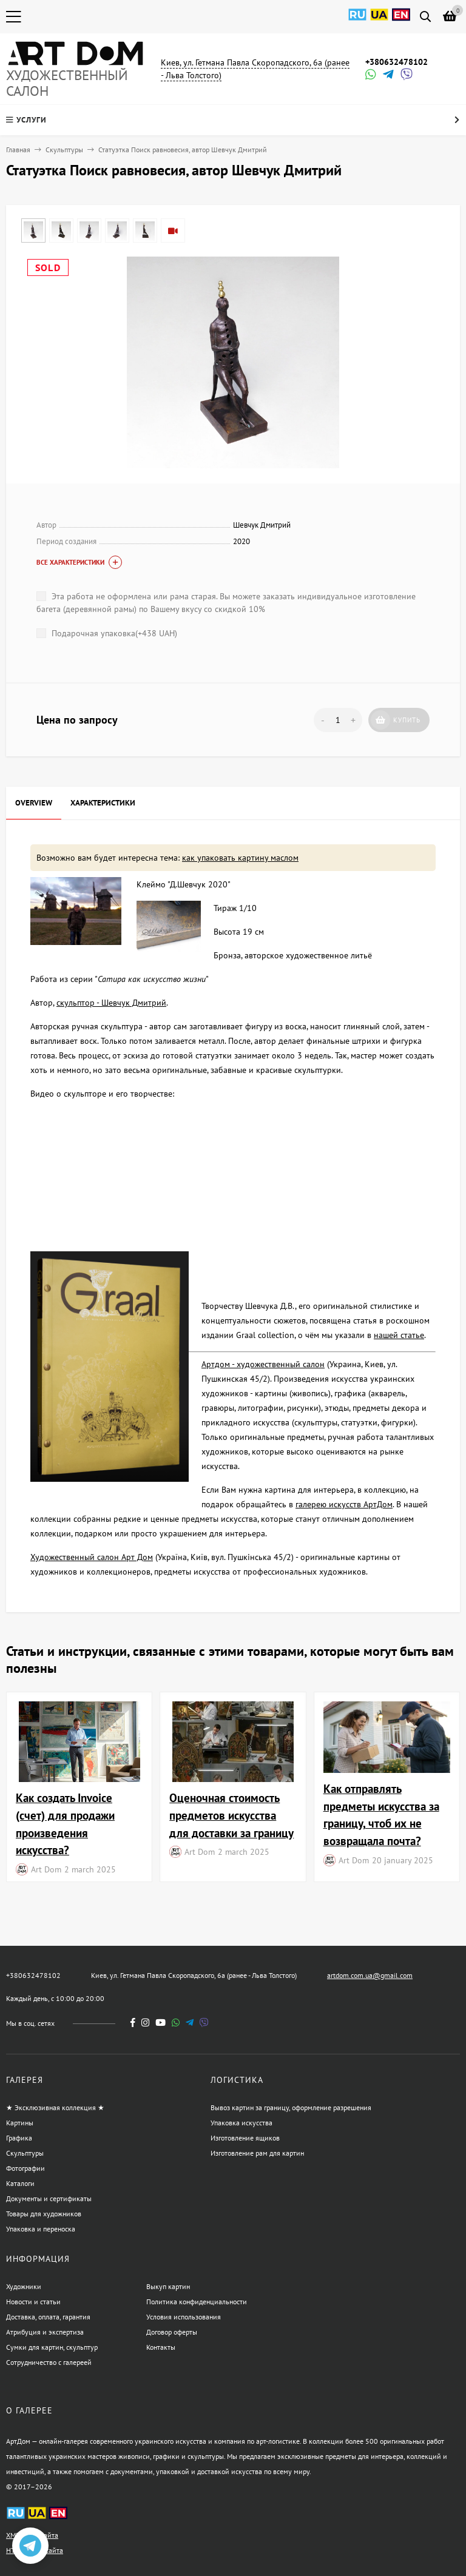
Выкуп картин (168, 2286)
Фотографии (25, 2168)
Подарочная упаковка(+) (106, 633)
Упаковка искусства (241, 2122)
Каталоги (20, 2183)
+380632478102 (396, 61)
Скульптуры (64, 149)
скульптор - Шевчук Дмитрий (111, 1002)
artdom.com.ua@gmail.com (370, 1975)
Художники (23, 2286)
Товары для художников (43, 2213)
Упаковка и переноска (40, 2228)
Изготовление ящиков (245, 2137)
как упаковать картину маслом (240, 857)
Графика (19, 2137)
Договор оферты (171, 2331)
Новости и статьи (33, 2301)
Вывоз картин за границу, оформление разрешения (291, 2107)
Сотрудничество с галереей (49, 2362)
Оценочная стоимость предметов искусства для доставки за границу (231, 1815)
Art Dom (46, 1869)
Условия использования (183, 2316)
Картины (19, 2122)
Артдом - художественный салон (263, 1364)
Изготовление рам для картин (257, 2152)
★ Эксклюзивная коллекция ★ (55, 2107)
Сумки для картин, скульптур (52, 2347)
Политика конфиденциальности (196, 2301)
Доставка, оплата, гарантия (48, 2316)
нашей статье (399, 1335)
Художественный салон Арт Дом (91, 1557)
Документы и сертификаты (49, 2198)
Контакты (160, 2347)
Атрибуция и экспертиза (45, 2331)
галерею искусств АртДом (344, 1504)
